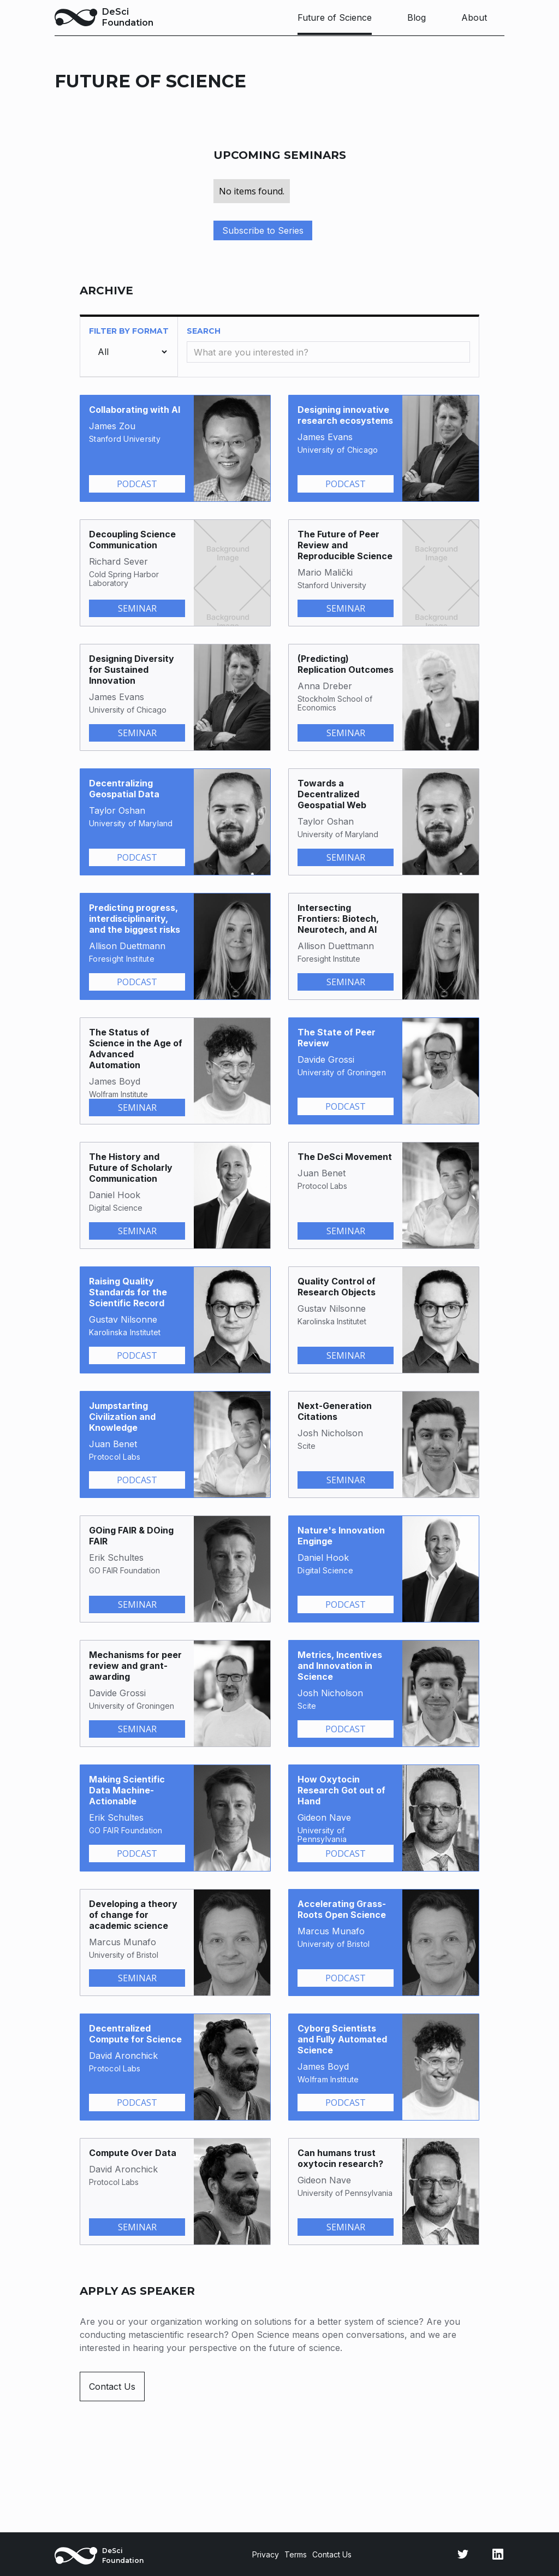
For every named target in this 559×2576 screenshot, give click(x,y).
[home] (104, 17)
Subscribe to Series (263, 230)
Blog (416, 17)
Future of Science (335, 17)
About (474, 17)
